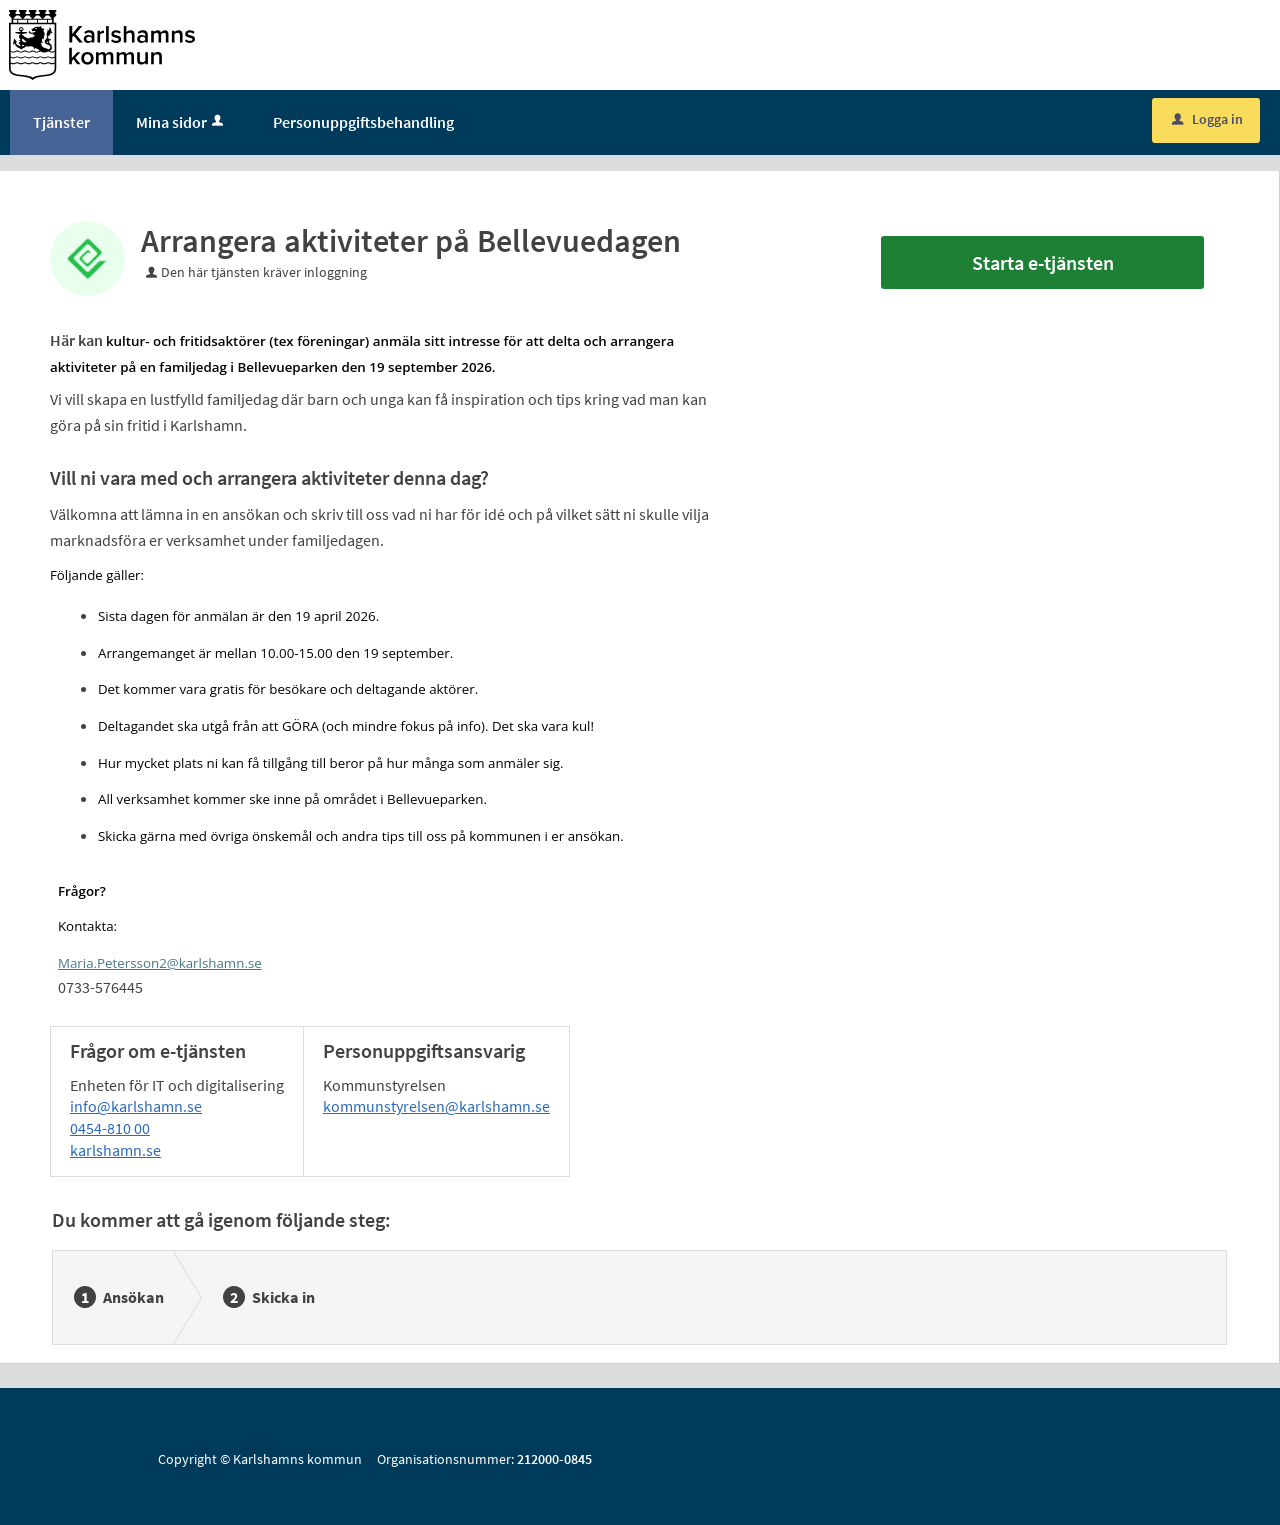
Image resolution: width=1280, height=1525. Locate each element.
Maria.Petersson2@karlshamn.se (160, 963)
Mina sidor (181, 122)
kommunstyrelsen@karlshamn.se (436, 1106)
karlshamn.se (115, 1150)
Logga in (1207, 119)
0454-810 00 (110, 1128)
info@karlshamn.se (136, 1106)
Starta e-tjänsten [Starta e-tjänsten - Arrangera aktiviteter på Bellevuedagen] (1043, 262)
